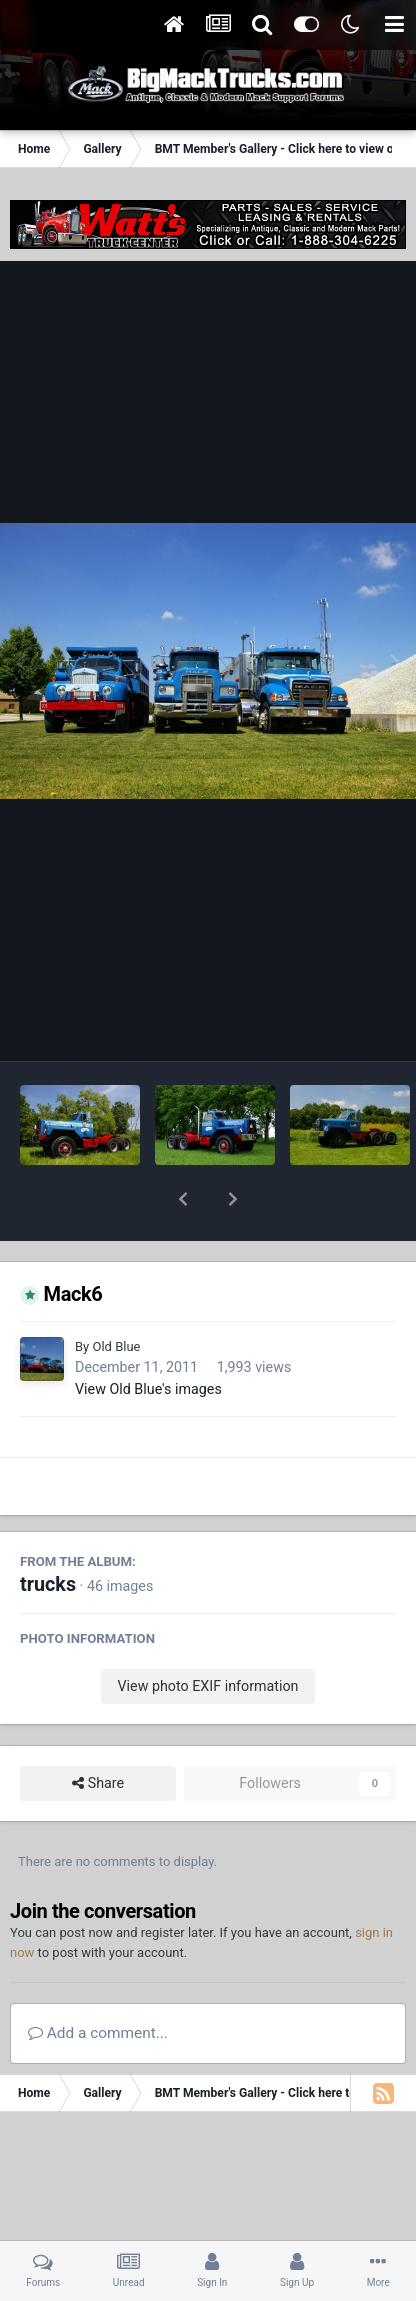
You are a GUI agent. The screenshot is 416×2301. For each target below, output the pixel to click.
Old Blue (116, 1294)
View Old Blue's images (148, 1337)
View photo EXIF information (207, 1634)
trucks (48, 1532)
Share (98, 1731)
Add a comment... (98, 1981)
